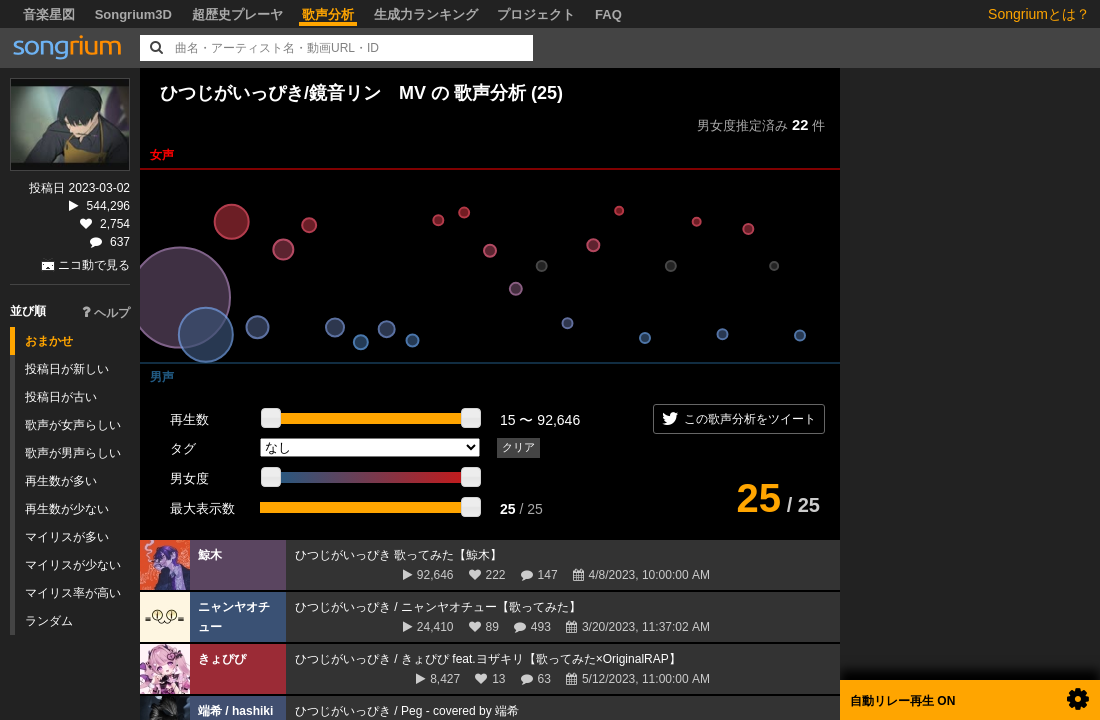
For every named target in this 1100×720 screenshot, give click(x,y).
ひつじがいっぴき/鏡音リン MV (293, 93)
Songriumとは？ (1039, 14)
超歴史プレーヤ (237, 14)
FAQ (608, 14)
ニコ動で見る (94, 265)
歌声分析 (328, 14)
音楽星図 (49, 14)
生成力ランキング (426, 14)
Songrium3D (133, 14)
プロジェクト (536, 14)
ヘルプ (106, 313)
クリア (518, 447)
